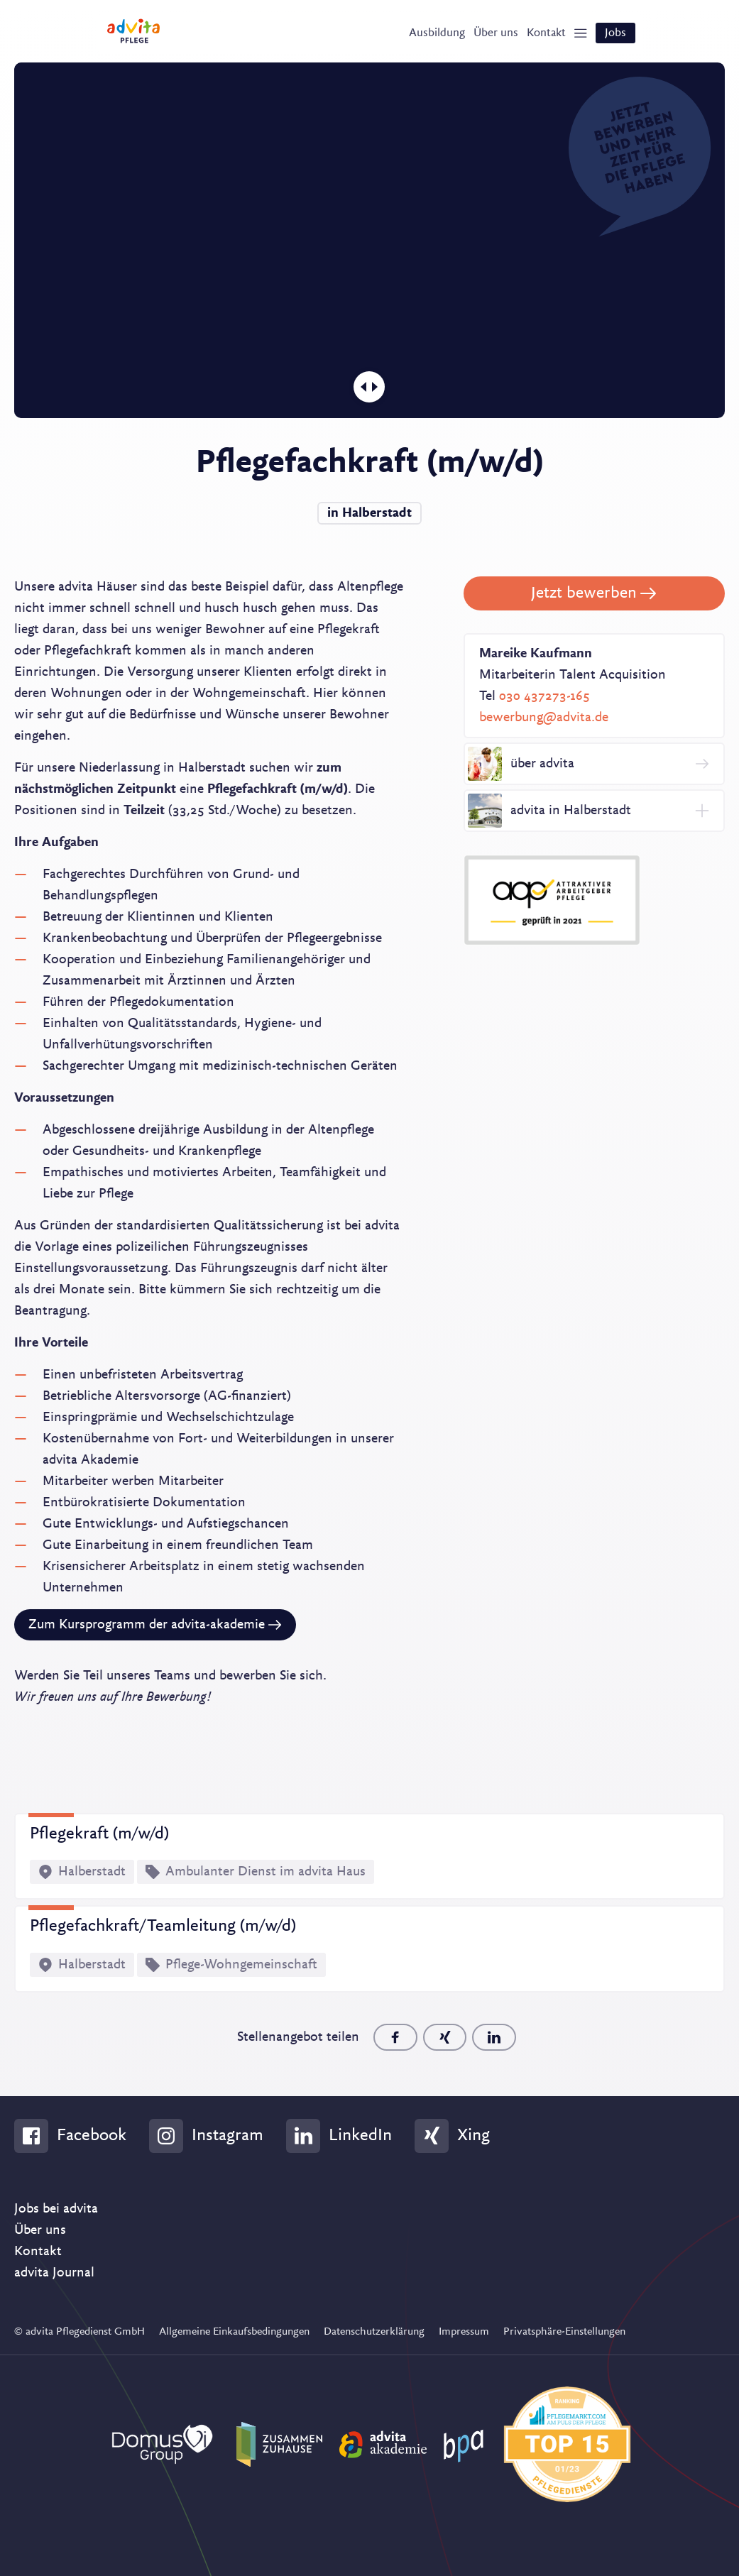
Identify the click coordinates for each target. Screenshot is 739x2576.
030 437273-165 (544, 693)
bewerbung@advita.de (543, 714)
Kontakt (38, 2249)
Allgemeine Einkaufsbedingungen (234, 2329)
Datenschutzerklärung (374, 2329)
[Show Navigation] (573, 36)
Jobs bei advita (56, 2207)
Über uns (40, 2228)
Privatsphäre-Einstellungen (564, 2329)
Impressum (464, 2329)
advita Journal (54, 2271)
